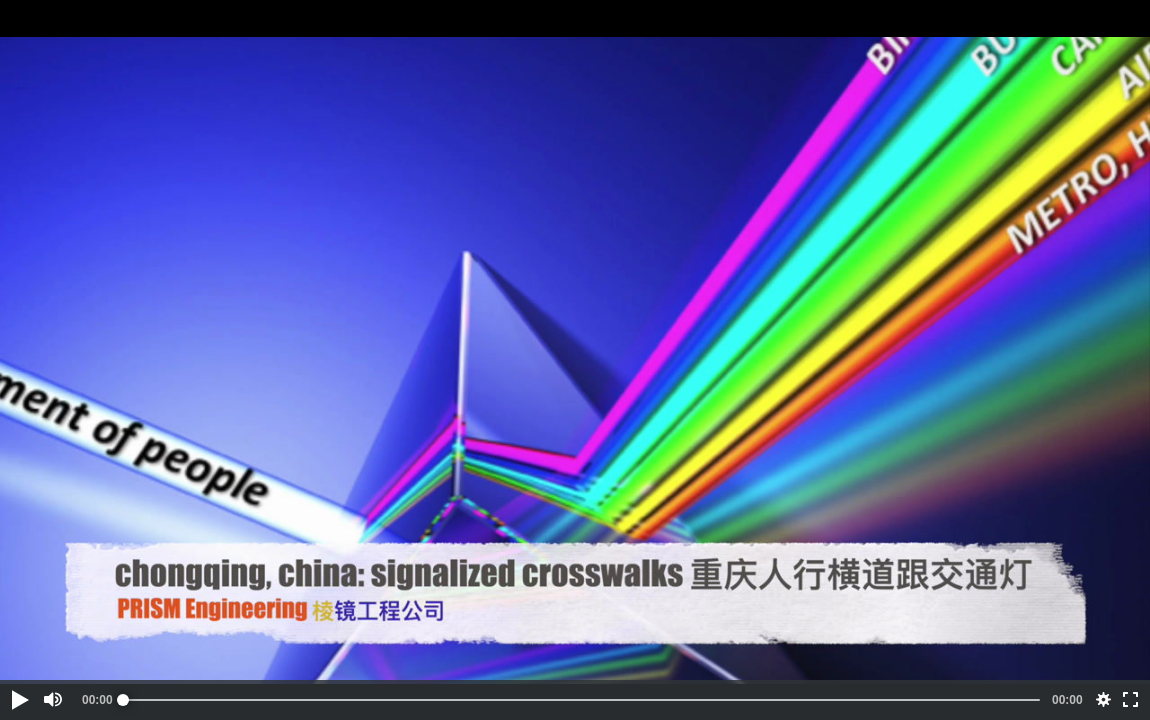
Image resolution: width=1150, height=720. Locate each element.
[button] (19, 700)
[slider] (581, 700)
